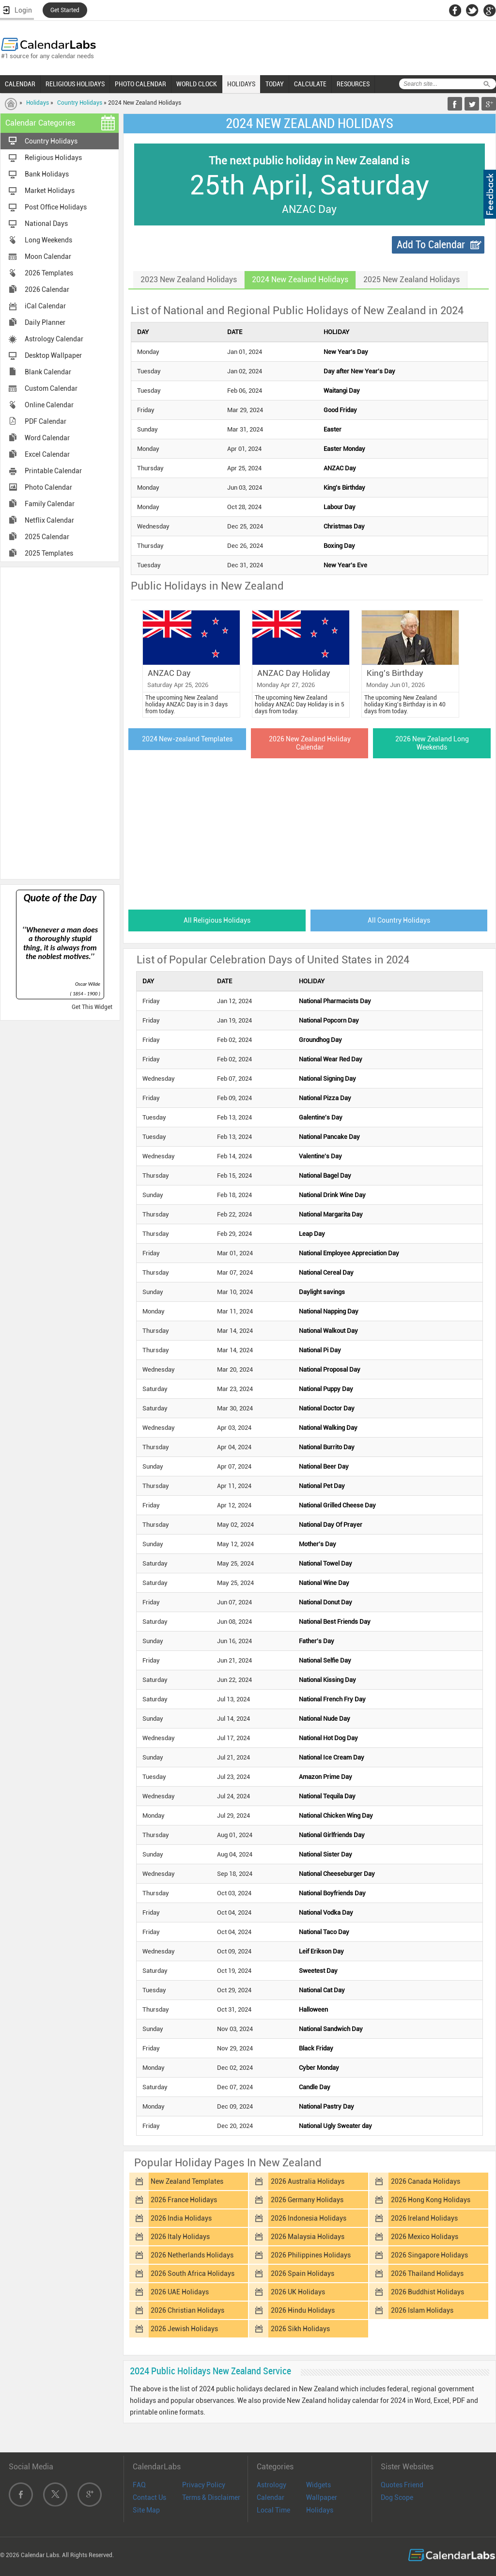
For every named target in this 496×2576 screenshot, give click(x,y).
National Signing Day (327, 1078)
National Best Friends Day (335, 1621)
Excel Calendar (47, 454)
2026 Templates (49, 273)
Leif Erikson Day (321, 1951)
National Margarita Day (331, 1214)
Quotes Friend (402, 2485)
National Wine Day (324, 1582)
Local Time (273, 2510)
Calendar (270, 2497)
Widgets (318, 2485)
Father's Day (316, 1641)
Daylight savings (322, 1292)
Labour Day (340, 507)
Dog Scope (397, 2497)
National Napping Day (328, 1311)
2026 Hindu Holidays (303, 2310)
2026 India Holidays (181, 2218)
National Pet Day (322, 1485)
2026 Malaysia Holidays (307, 2236)
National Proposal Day (329, 1369)
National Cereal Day (326, 1272)
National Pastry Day (326, 2106)
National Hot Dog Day (328, 1738)
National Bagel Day (325, 1175)
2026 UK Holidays (298, 2292)
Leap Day (312, 1233)
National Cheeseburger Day (337, 1873)
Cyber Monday (319, 2067)
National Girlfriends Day (332, 1835)
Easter (332, 429)
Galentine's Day (320, 1117)
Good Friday (340, 410)
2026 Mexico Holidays (424, 2236)
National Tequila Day (327, 1796)
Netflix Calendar (49, 520)
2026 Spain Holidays (302, 2273)
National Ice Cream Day (331, 1757)
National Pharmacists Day (335, 1001)
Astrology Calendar (54, 339)
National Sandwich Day (331, 2028)
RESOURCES (353, 84)
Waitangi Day (342, 390)
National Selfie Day (325, 1660)
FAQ (139, 2485)
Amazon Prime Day (325, 1776)
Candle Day (314, 2087)
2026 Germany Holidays (307, 2200)
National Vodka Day (326, 1912)
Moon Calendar (48, 256)
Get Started (64, 10)
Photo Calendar (48, 487)
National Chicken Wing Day (336, 1815)
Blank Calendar (48, 372)
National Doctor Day (327, 1408)
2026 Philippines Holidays (311, 2255)
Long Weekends (48, 240)
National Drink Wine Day (332, 1195)
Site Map (146, 2510)
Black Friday (316, 2048)
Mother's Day (317, 1544)
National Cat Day (322, 1990)
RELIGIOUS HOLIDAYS (75, 84)
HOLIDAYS (241, 84)
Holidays (37, 102)
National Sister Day (325, 1854)
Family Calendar (50, 504)
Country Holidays (79, 102)
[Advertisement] (60, 722)
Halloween (313, 2009)
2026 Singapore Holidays (429, 2255)
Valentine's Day (320, 1156)
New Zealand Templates (187, 2181)
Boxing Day (339, 545)
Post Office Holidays (56, 207)
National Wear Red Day (330, 1059)
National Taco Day (324, 1932)
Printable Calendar (53, 471)
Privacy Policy (203, 2485)
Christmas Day (344, 526)
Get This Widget (92, 1007)
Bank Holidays (47, 174)
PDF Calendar (45, 421)
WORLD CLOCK (196, 84)
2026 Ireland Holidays (424, 2218)
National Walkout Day (328, 1330)
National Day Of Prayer (330, 1524)
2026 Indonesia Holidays (308, 2218)
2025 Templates (49, 553)
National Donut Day (325, 1602)
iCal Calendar (45, 306)
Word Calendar (47, 438)
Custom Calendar (51, 388)
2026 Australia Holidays (307, 2181)
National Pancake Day (329, 1136)
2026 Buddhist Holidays (427, 2292)
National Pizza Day (325, 1098)
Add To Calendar (431, 245)
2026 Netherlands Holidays (192, 2255)
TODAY (274, 84)
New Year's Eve (345, 565)
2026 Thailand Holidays (427, 2273)
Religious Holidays (53, 157)
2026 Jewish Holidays (184, 2329)
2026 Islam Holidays (422, 2310)
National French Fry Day (332, 1699)
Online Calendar (49, 405)
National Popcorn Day (329, 1020)
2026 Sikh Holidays (300, 2329)
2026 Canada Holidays (425, 2181)
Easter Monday (344, 448)
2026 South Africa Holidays (192, 2273)
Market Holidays (50, 190)
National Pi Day (320, 1350)
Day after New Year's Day (359, 371)
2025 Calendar (47, 537)
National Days (46, 223)
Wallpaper (321, 2497)
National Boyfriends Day (332, 1893)
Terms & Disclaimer (211, 2497)
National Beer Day (324, 1466)
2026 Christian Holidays (187, 2310)
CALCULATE (310, 84)
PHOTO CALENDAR (140, 84)
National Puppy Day (326, 1388)
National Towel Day (325, 1563)
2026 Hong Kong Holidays (430, 2200)
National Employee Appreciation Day (349, 1253)
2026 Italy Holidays (180, 2236)
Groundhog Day (320, 1039)
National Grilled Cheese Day (337, 1505)
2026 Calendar (47, 289)
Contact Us (149, 2497)
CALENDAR (20, 84)
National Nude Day (324, 1718)
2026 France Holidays (184, 2200)
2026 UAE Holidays (180, 2292)
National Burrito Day (327, 1447)
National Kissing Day (327, 1679)
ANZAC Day (340, 468)
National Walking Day (328, 1427)
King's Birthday (344, 487)
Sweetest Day (318, 1970)
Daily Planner (45, 322)
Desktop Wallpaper (53, 355)
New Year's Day (346, 351)
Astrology (271, 2485)
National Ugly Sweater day (335, 2125)
